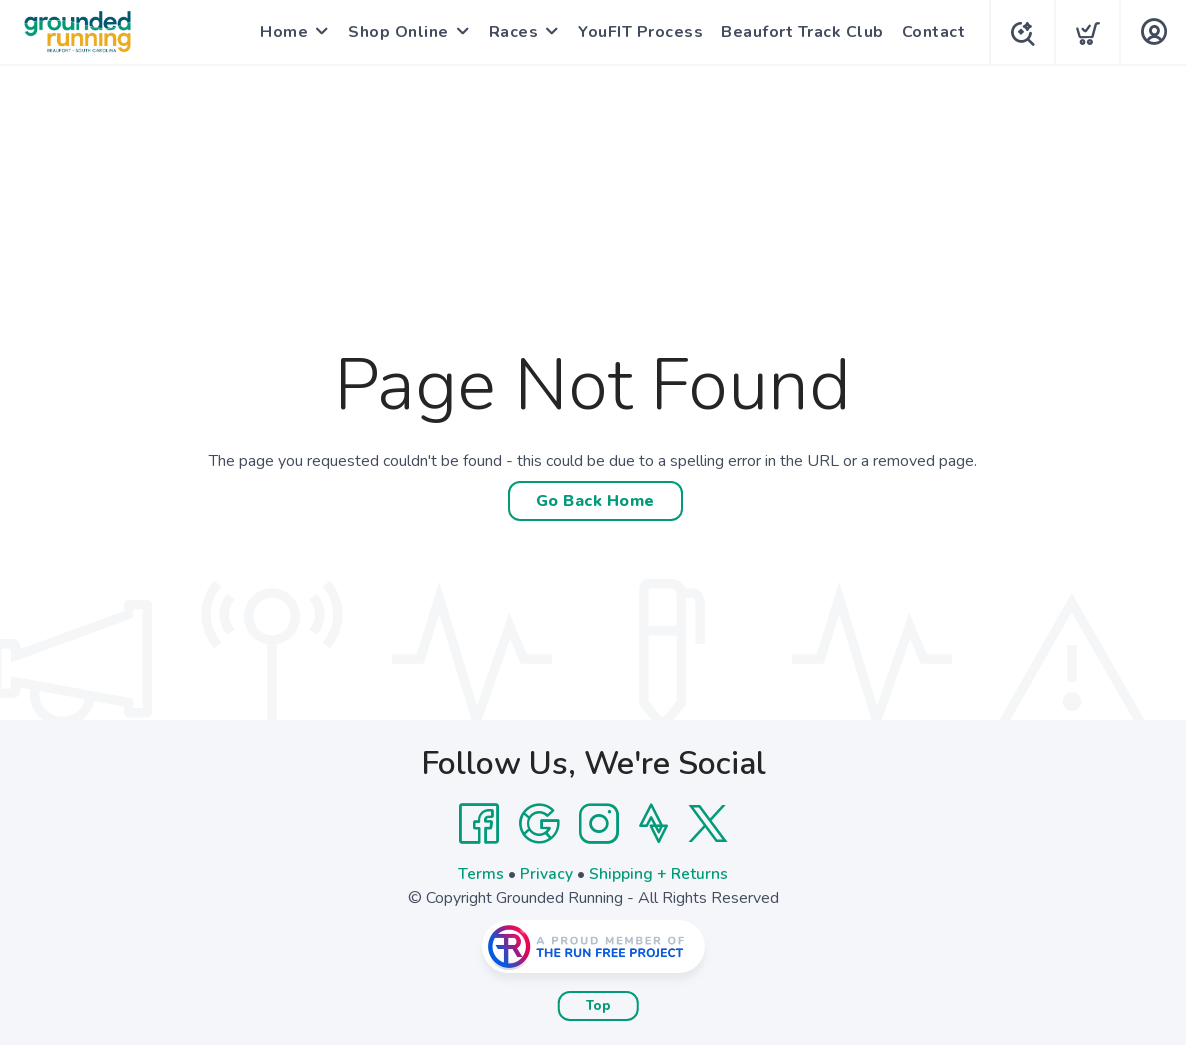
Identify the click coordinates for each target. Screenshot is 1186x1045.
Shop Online (394, 32)
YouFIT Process (636, 32)
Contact (930, 32)
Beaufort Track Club (798, 32)
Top (598, 1006)
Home (280, 32)
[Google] (539, 824)
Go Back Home (595, 501)
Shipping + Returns (659, 874)
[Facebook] (479, 824)
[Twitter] (708, 824)
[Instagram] (599, 824)
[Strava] (653, 824)
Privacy (546, 874)
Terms (481, 874)
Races (510, 32)
